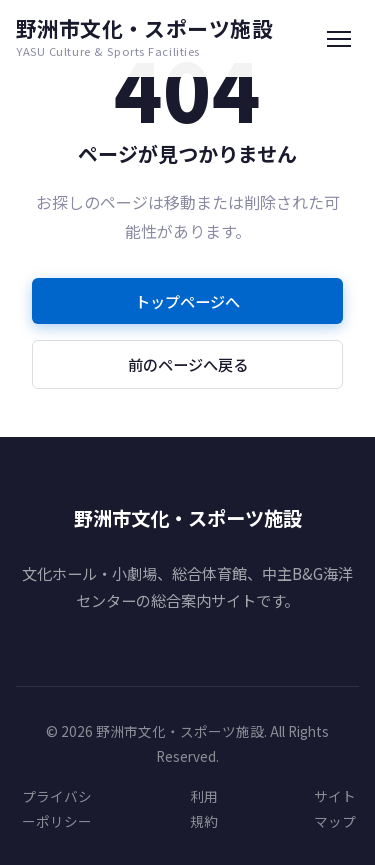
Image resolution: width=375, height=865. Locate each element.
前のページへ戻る (188, 364)
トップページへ (187, 301)
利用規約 (204, 808)
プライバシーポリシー (57, 808)
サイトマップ (335, 808)
